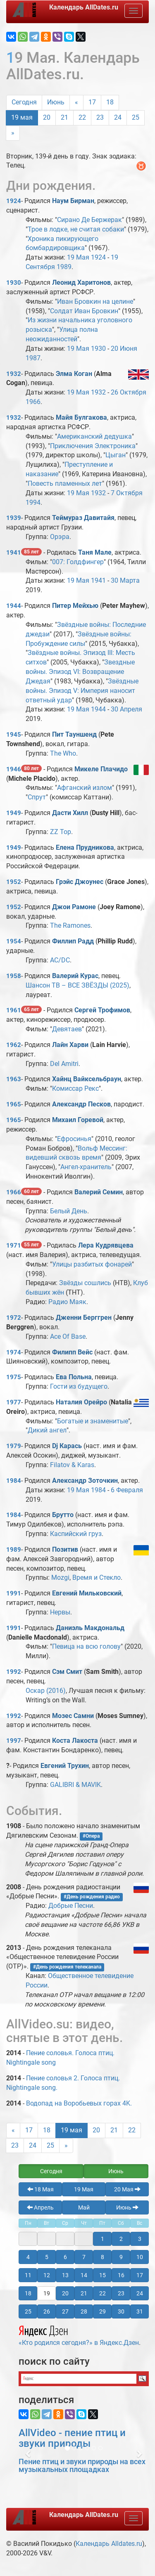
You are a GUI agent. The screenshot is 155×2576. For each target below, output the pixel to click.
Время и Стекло (96, 1577)
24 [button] (139, 2293)
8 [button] (102, 2257)
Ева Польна (74, 1377)
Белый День (68, 1211)
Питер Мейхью (75, 606)
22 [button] (102, 2293)
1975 (13, 1377)
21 (64, 117)
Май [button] (84, 2207)
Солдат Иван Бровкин (84, 311)
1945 (13, 734)
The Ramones (70, 925)
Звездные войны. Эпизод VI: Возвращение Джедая (80, 671)
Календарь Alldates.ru (109, 2544)
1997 (13, 1740)
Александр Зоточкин (85, 1480)
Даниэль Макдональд (90, 1628)
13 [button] (65, 2275)
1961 (13, 1010)
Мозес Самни (73, 1716)
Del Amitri (64, 1064)
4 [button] (28, 2257)
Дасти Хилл (70, 813)
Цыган (115, 455)
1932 (13, 374)
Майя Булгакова (81, 417)
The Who (63, 753)
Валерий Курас (75, 976)
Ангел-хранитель (86, 1167)
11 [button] (28, 2275)
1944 (13, 606)
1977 (13, 1402)
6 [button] (65, 2257)
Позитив (65, 1549)
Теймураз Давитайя (83, 518)
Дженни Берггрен (84, 1317)
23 (100, 117)
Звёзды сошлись (85, 1283)
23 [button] (121, 2293)
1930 (13, 282)
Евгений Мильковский (87, 1593)
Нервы (60, 1612)
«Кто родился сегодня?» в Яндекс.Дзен (79, 2335)
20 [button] (65, 2293)
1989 (64, 267)
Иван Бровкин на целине (95, 301)
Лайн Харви (70, 1045)
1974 (13, 1352)
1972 (13, 1317)
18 (110, 102)
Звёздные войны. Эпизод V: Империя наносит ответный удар (82, 690)
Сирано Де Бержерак (89, 220)
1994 (33, 502)
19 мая (22, 117)
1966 (33, 402)
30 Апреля (126, 709)
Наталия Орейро (81, 1402)
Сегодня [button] (51, 2171)
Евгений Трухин (65, 1766)
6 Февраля (127, 1490)
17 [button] (139, 2275)
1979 (13, 1446)
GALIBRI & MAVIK (75, 1785)
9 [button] (121, 2257)
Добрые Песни (70, 1906)
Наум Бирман (73, 201)
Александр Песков (81, 1104)
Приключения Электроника (93, 446)
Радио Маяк (67, 1302)
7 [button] (84, 2257)
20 (46, 117)
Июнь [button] (116, 2171)
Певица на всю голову (86, 1646)
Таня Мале (95, 552)
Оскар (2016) (46, 1690)
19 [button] (46, 2293)
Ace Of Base (68, 1336)
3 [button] (139, 2239)
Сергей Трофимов (102, 1010)
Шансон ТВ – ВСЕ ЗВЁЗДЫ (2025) (77, 985)
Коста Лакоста (75, 1740)
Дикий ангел (47, 1430)
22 (82, 117)
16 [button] (121, 2275)
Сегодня (24, 102)
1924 (13, 201)
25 (135, 117)
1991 (13, 1593)
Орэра (59, 537)
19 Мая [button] (83, 2189)
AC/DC (60, 960)
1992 (13, 1672)
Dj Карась (67, 1446)
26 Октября (128, 392)
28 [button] (84, 2311)
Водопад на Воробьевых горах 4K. (79, 2103)
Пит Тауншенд (74, 734)
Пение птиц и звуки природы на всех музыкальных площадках (82, 2465)
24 (118, 117)
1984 (13, 1480)
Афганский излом (84, 788)
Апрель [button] (40, 2207)
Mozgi (60, 1577)
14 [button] (84, 2275)
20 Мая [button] (127, 2189)
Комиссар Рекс (75, 1088)
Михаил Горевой (77, 1120)
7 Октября (127, 493)
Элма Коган (74, 374)
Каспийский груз (76, 1534)
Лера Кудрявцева (106, 1245)
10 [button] (139, 2257)
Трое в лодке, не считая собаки (76, 229)
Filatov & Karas (72, 1465)
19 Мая (78, 257)
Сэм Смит (67, 1672)
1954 (13, 941)
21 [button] (84, 2293)
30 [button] (121, 2311)
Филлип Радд (73, 941)
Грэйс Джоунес (79, 882)
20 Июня (124, 348)
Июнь (55, 102)
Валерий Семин (98, 1192)
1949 (13, 813)
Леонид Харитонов (81, 282)
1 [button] (102, 2239)
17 (92, 102)
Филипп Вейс (72, 1352)
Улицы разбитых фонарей (92, 1264)
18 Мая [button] (40, 2189)
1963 (13, 1079)
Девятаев (67, 1029)
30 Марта (125, 580)
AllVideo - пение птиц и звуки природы (72, 2438)
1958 (13, 976)
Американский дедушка (94, 436)
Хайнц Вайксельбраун (86, 1079)
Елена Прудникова (85, 847)
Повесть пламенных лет (65, 483)
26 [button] (46, 2311)
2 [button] (121, 2239)
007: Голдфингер (78, 562)
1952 (13, 882)
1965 (13, 1104)
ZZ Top (60, 832)
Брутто (63, 1515)
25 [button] (28, 2311)
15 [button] (102, 2275)
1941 (13, 552)
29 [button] (102, 2311)
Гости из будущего (78, 1386)
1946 (13, 769)
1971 (13, 1245)
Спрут (37, 797)
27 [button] (65, 2311)
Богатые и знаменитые (92, 1421)
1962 (13, 1045)
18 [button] (28, 2293)
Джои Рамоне (74, 907)
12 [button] (46, 2275)
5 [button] (46, 2257)
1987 (33, 358)
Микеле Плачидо (101, 769)
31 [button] (139, 2311)
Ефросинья (74, 1139)
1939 (13, 518)
